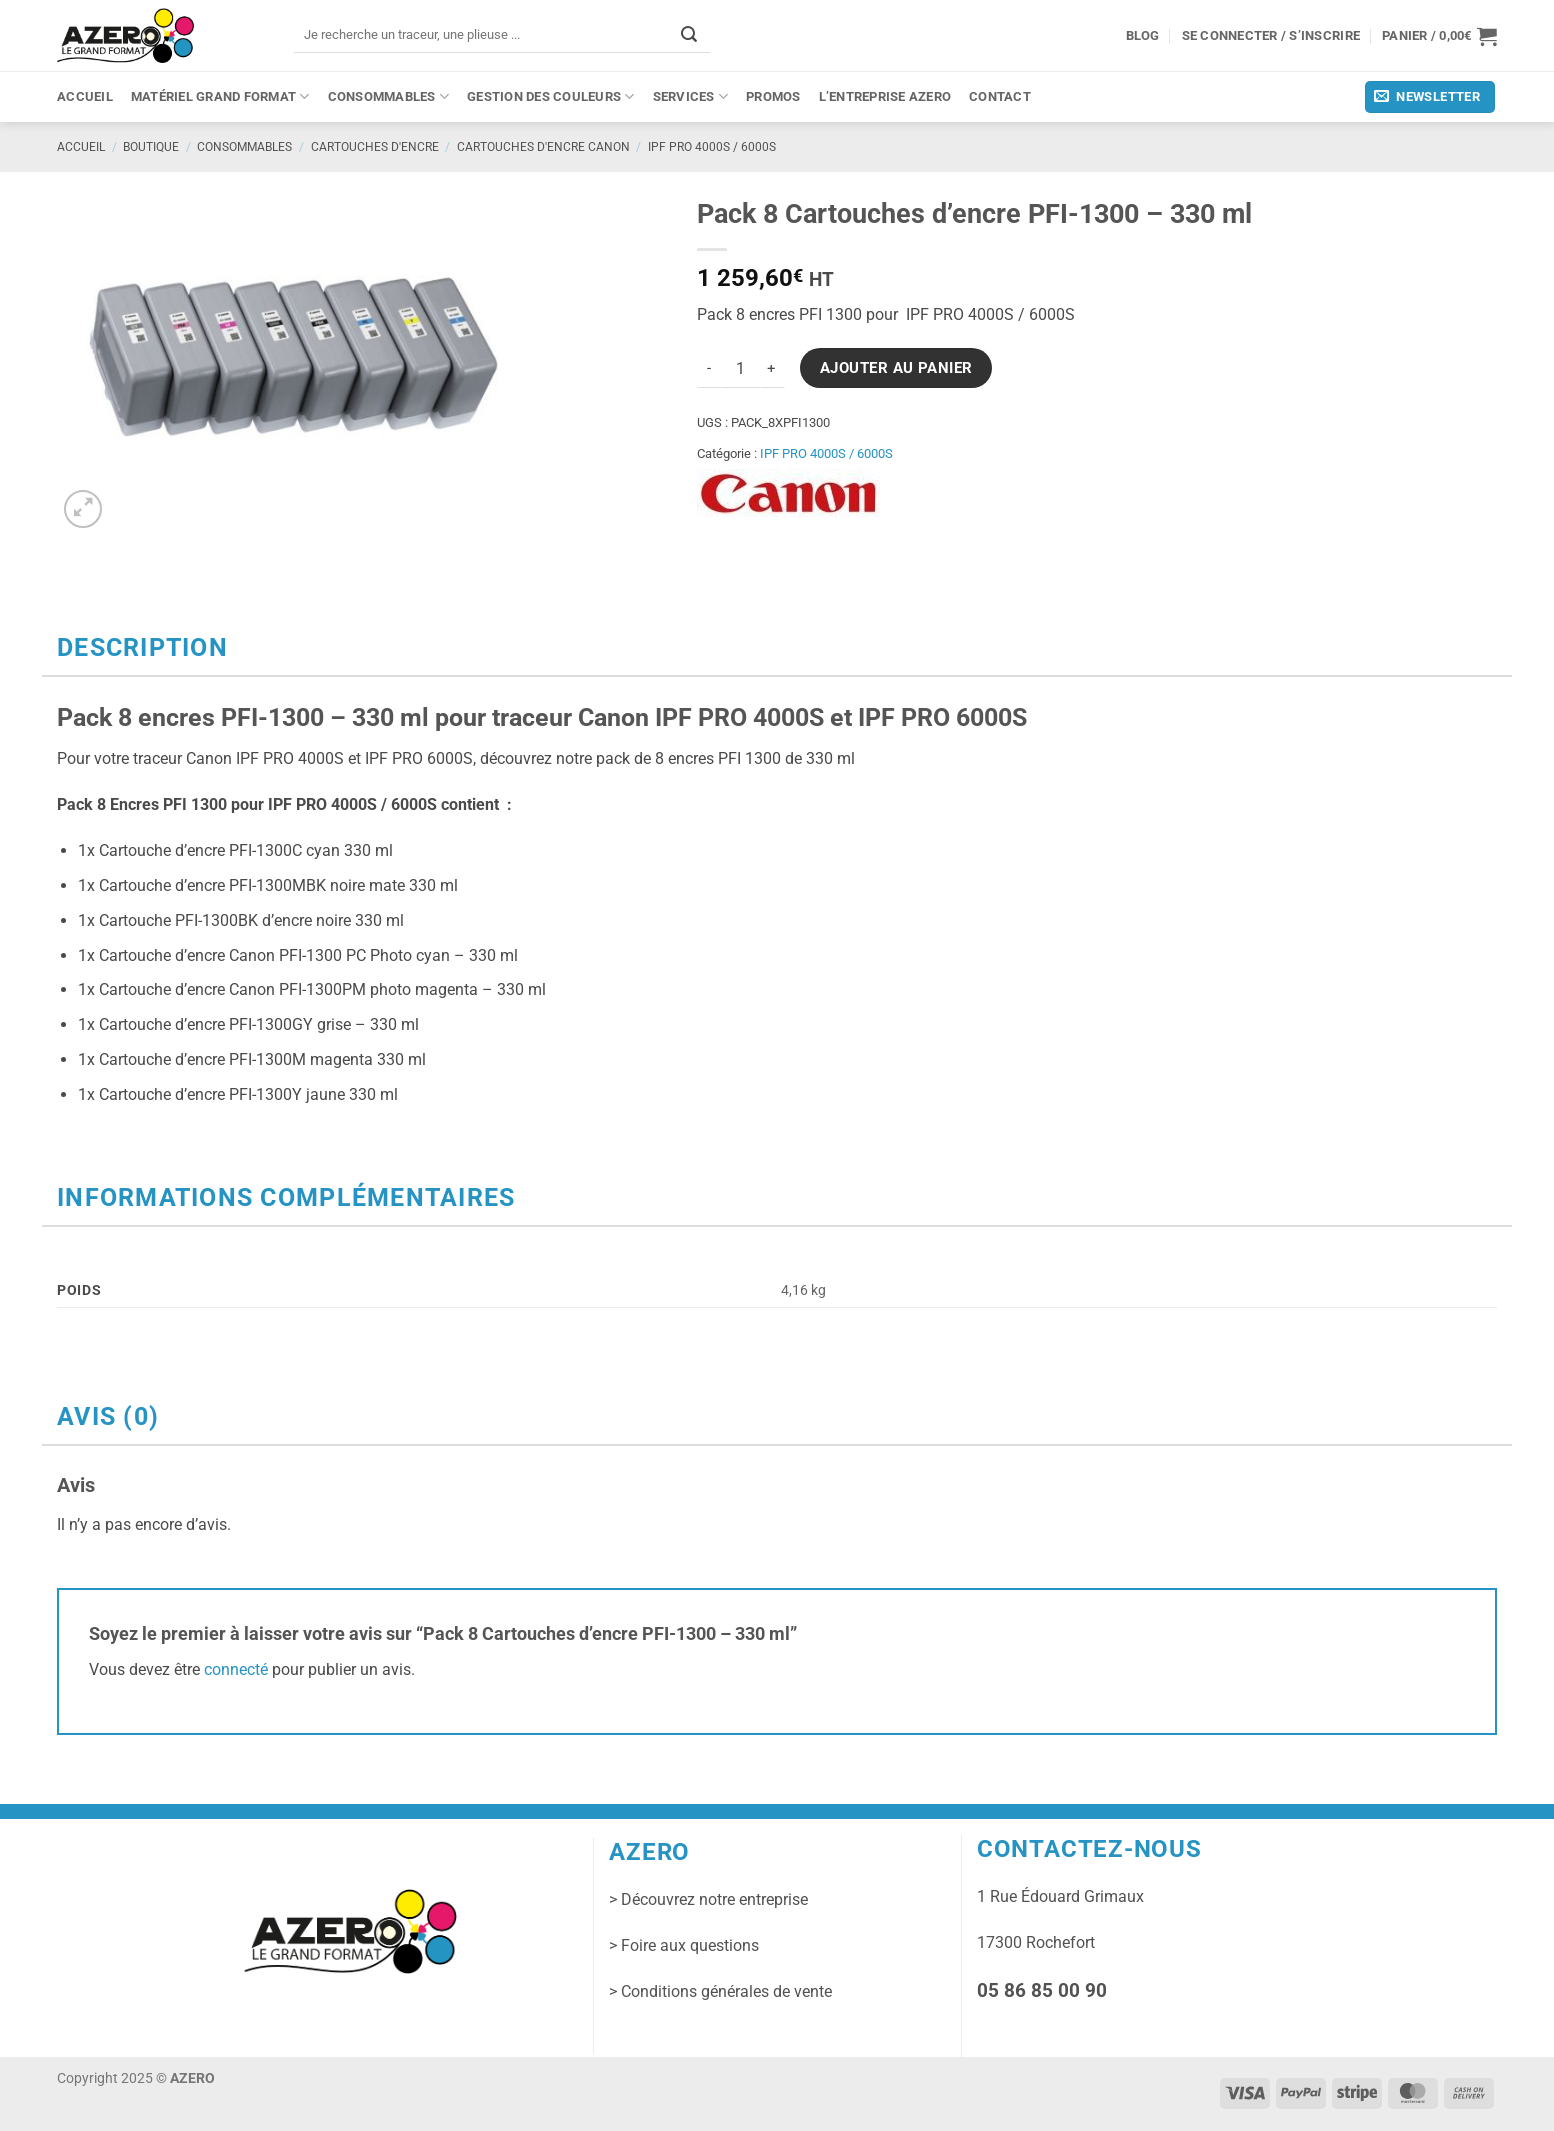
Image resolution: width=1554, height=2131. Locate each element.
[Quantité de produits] (741, 368)
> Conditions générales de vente (720, 1991)
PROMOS (773, 96)
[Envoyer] (689, 34)
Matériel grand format (220, 96)
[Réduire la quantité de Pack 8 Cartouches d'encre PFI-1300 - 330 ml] (709, 368)
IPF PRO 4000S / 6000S (712, 147)
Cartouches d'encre (375, 147)
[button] (1439, 36)
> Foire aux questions (684, 1945)
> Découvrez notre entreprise (708, 1899)
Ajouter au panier (896, 368)
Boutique (151, 147)
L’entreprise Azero (885, 96)
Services (690, 96)
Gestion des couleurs (551, 96)
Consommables (389, 96)
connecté (236, 1669)
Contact (1000, 96)
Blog (1143, 35)
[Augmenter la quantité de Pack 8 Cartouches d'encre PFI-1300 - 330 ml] (773, 368)
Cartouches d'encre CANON (543, 147)
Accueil (85, 96)
